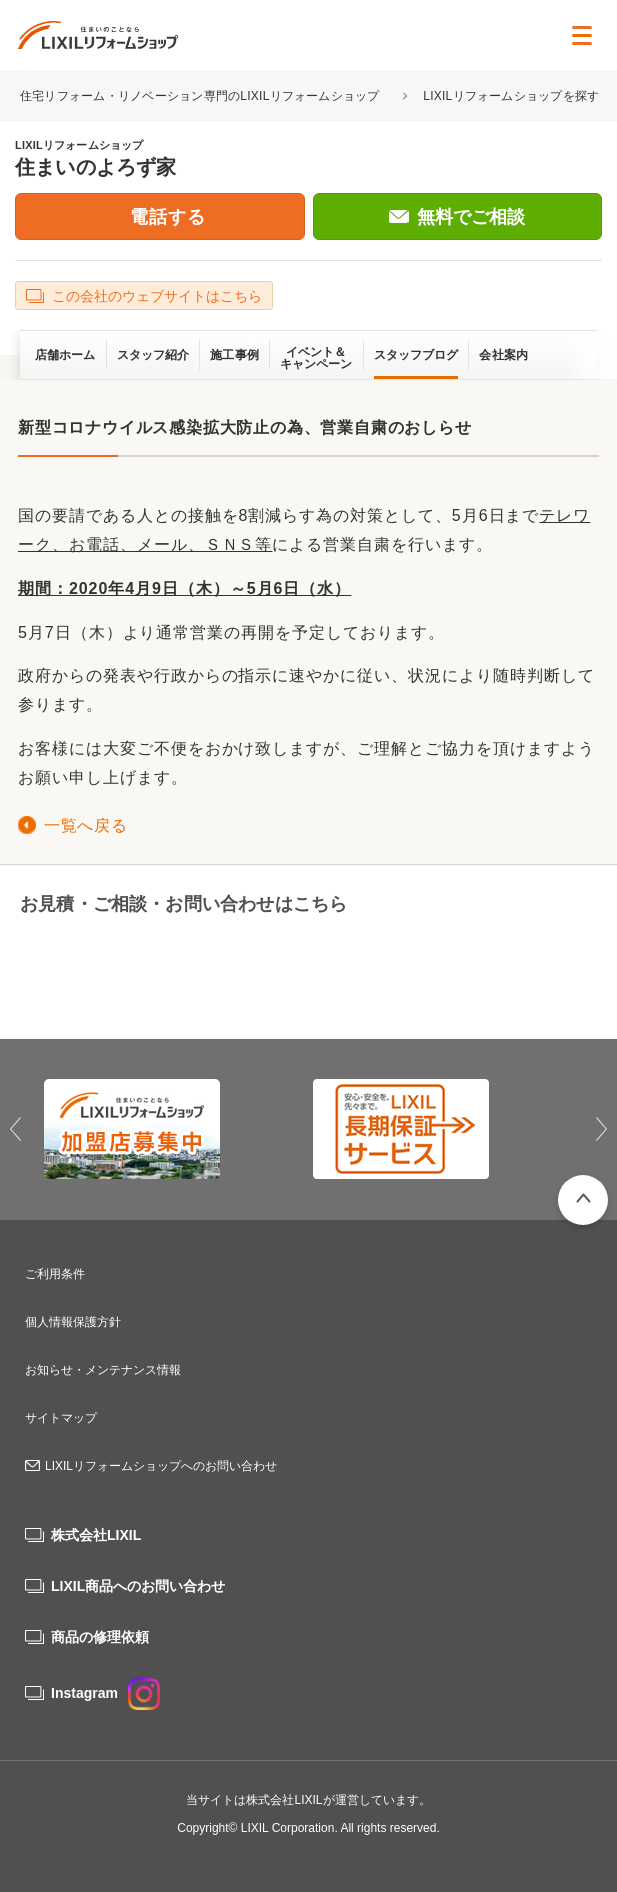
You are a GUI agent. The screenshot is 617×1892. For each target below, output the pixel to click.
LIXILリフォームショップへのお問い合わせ (161, 1466)
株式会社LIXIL (96, 1535)
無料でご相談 (471, 217)
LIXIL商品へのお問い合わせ (138, 1586)
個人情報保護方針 (73, 1322)
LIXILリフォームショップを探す (511, 96)
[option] (174, 1129)
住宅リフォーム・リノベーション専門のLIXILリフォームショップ (201, 96)
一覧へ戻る (85, 825)
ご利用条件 (55, 1274)
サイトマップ (61, 1418)
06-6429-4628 (148, 968)
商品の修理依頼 (100, 1637)
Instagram (105, 1693)
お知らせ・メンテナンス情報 (103, 1370)
